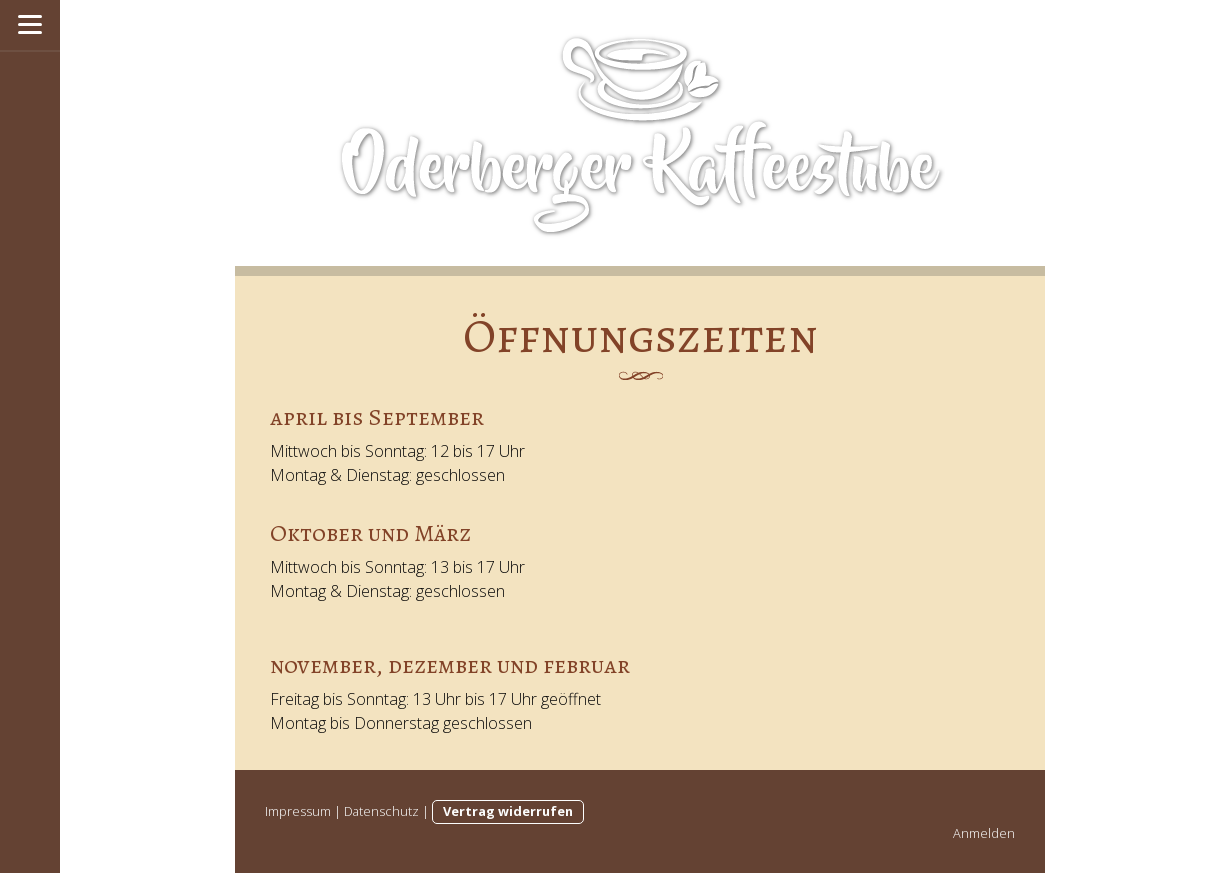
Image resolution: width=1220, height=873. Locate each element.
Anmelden (984, 833)
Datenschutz (381, 811)
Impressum (298, 811)
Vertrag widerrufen (508, 811)
